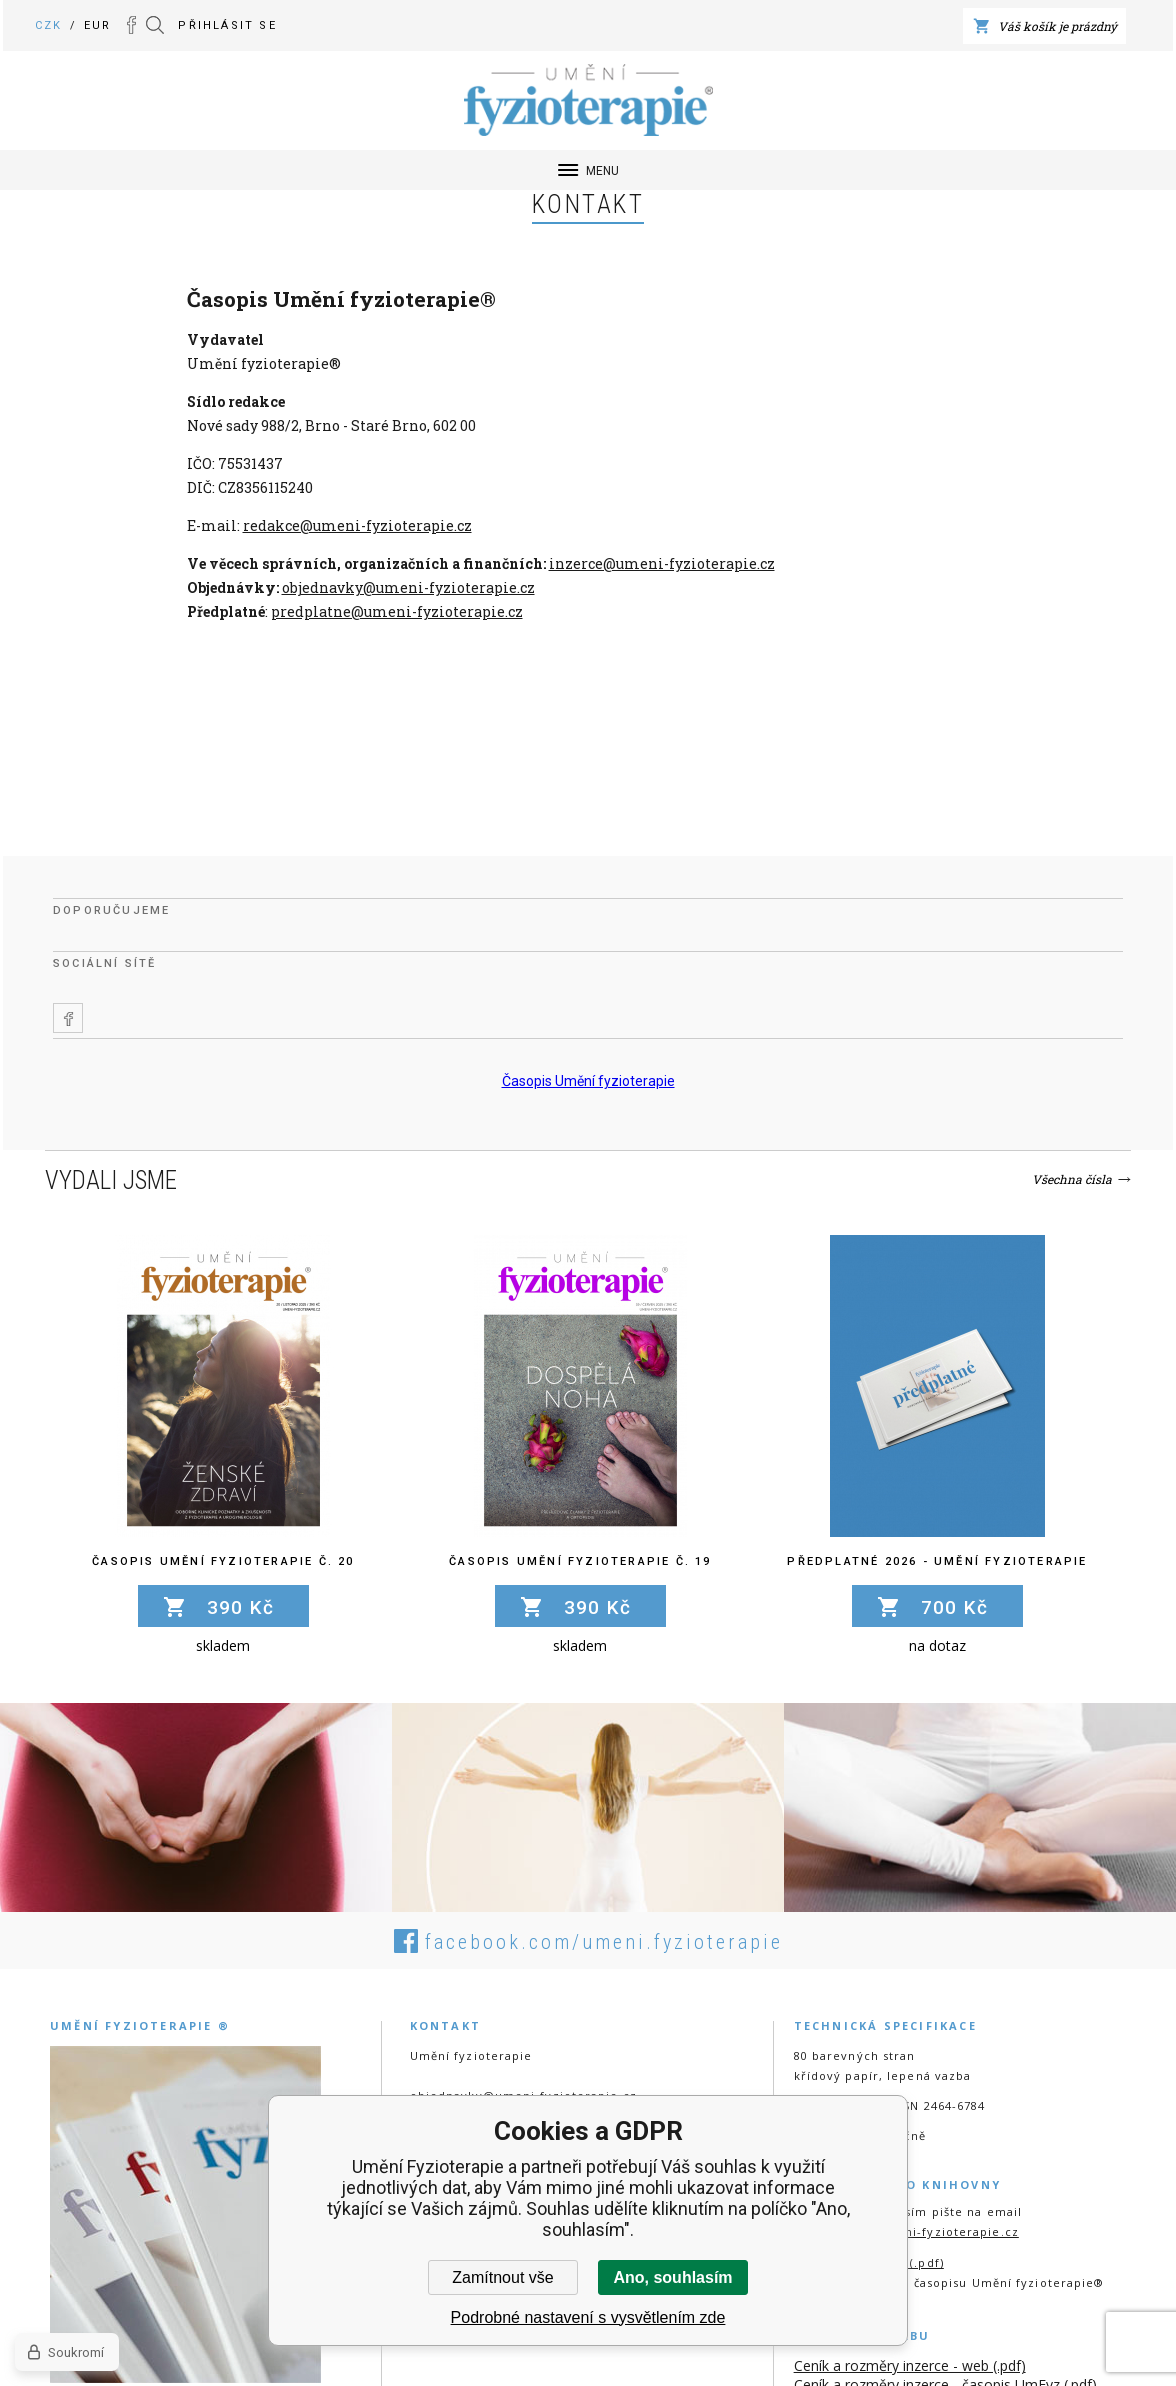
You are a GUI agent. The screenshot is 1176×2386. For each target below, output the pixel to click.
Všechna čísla (1072, 1179)
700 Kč (954, 1607)
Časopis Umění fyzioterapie (588, 1081)
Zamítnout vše (502, 2277)
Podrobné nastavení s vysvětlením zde (588, 2317)
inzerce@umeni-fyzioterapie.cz (662, 563)
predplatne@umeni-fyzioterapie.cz (397, 611)
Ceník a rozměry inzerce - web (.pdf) (910, 2365)
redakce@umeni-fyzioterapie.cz (357, 525)
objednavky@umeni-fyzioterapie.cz (408, 587)
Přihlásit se (227, 25)
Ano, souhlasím (672, 2277)
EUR (98, 25)
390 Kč (240, 1607)
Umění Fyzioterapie (63, 59)
